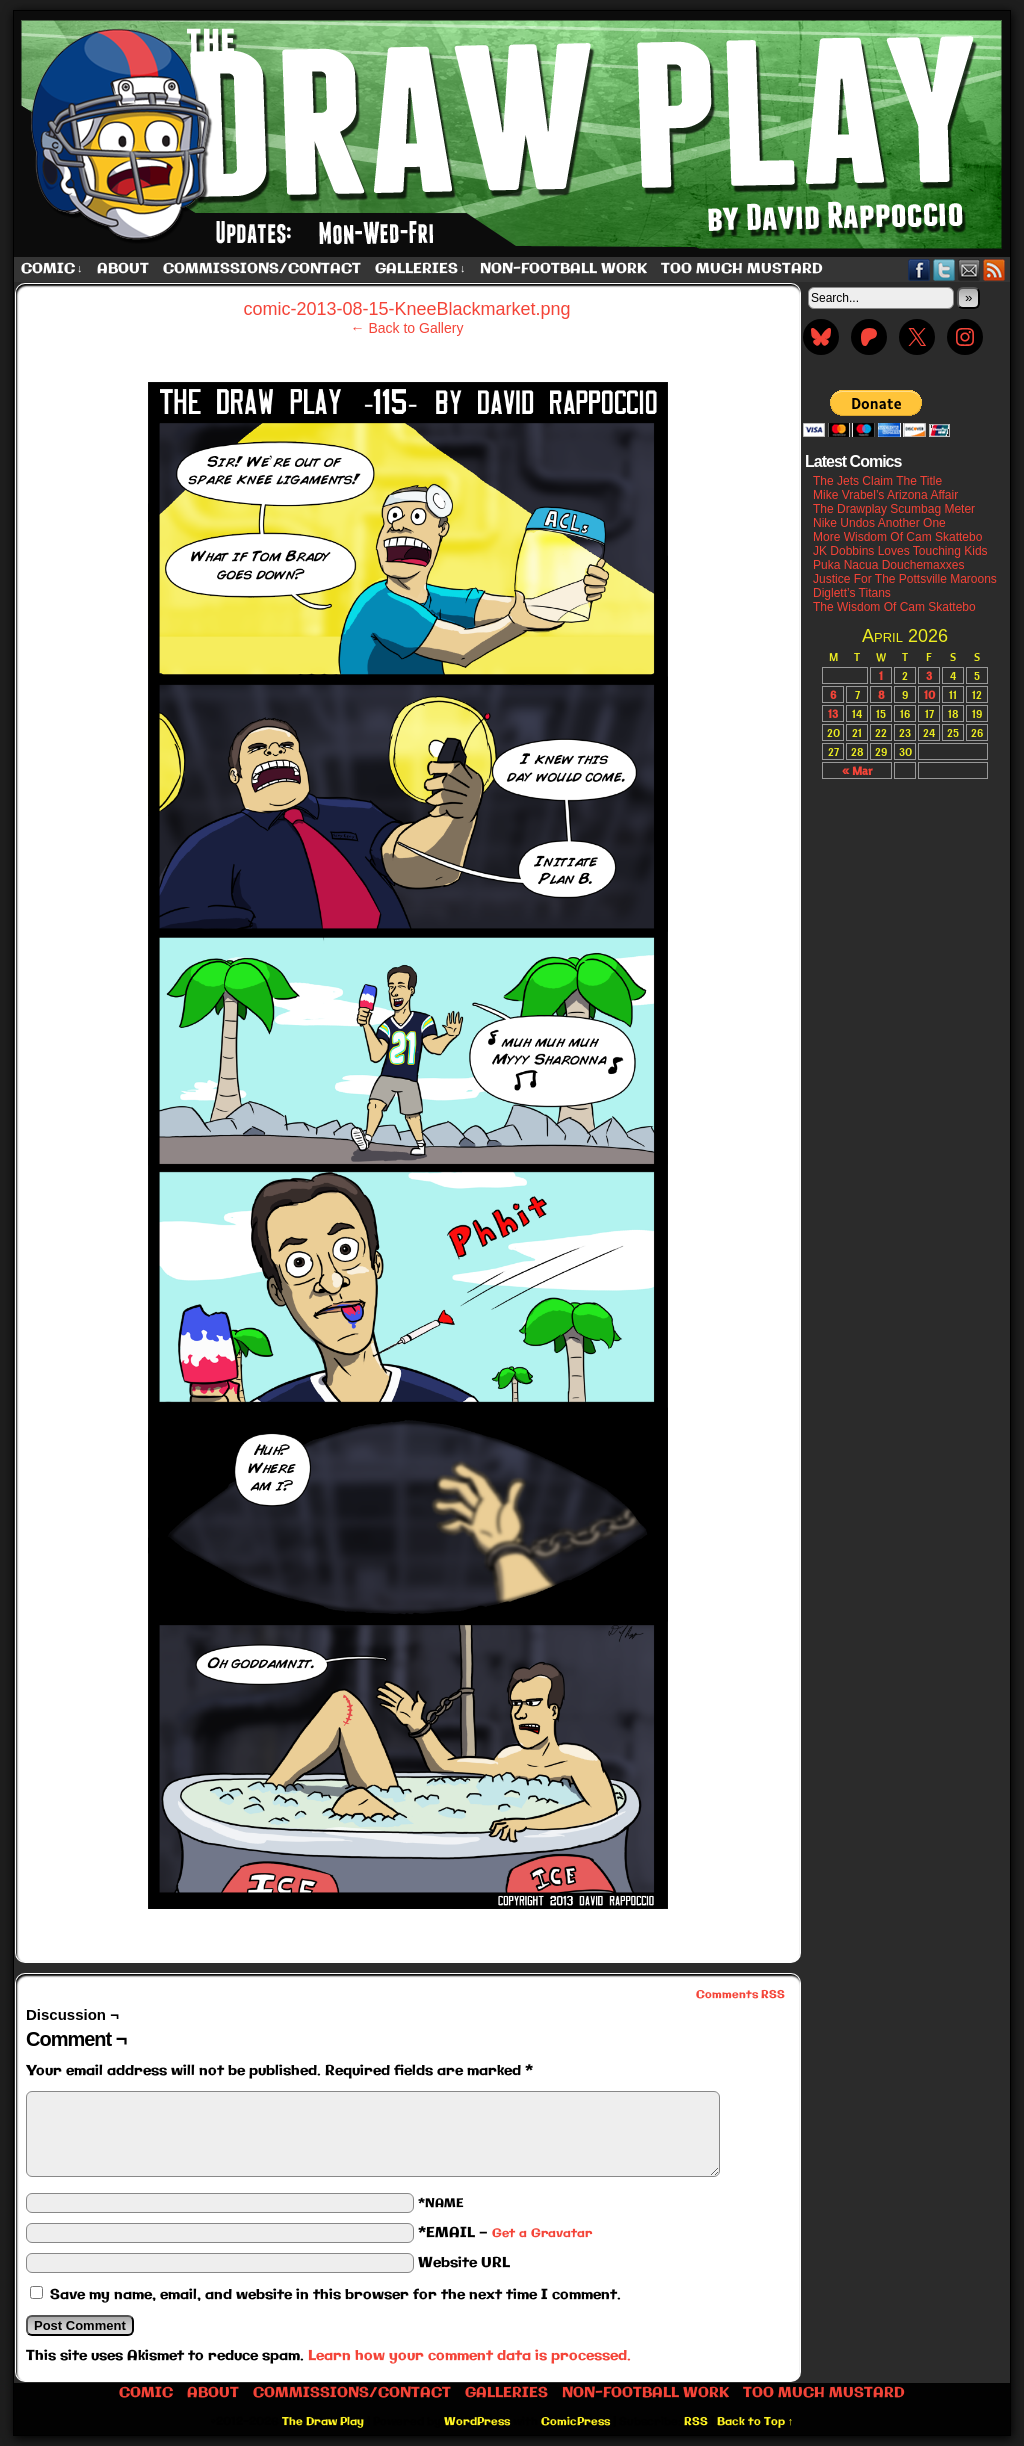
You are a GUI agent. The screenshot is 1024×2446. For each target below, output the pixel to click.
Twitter (944, 269)
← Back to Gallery (407, 328)
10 (929, 694)
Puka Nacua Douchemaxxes (888, 565)
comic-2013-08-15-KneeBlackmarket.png (406, 309)
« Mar (857, 770)
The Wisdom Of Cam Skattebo (894, 607)
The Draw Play (514, 134)
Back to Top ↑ (755, 2422)
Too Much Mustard (742, 269)
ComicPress (575, 2422)
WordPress (477, 2422)
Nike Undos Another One (879, 523)
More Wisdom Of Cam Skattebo (897, 537)
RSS (994, 269)
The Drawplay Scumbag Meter (894, 509)
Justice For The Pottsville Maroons (905, 579)
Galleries (420, 269)
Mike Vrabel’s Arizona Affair (885, 495)
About (123, 269)
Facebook (919, 269)
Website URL (464, 2263)
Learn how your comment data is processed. (469, 2356)
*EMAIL (505, 2233)
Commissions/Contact (262, 269)
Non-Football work (563, 269)
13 (833, 713)
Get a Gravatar (542, 2233)
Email (969, 269)
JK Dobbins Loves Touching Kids (900, 551)
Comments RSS (740, 1995)
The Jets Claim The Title (877, 481)
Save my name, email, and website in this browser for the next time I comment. (335, 2295)
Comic (52, 269)
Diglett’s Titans (852, 593)
